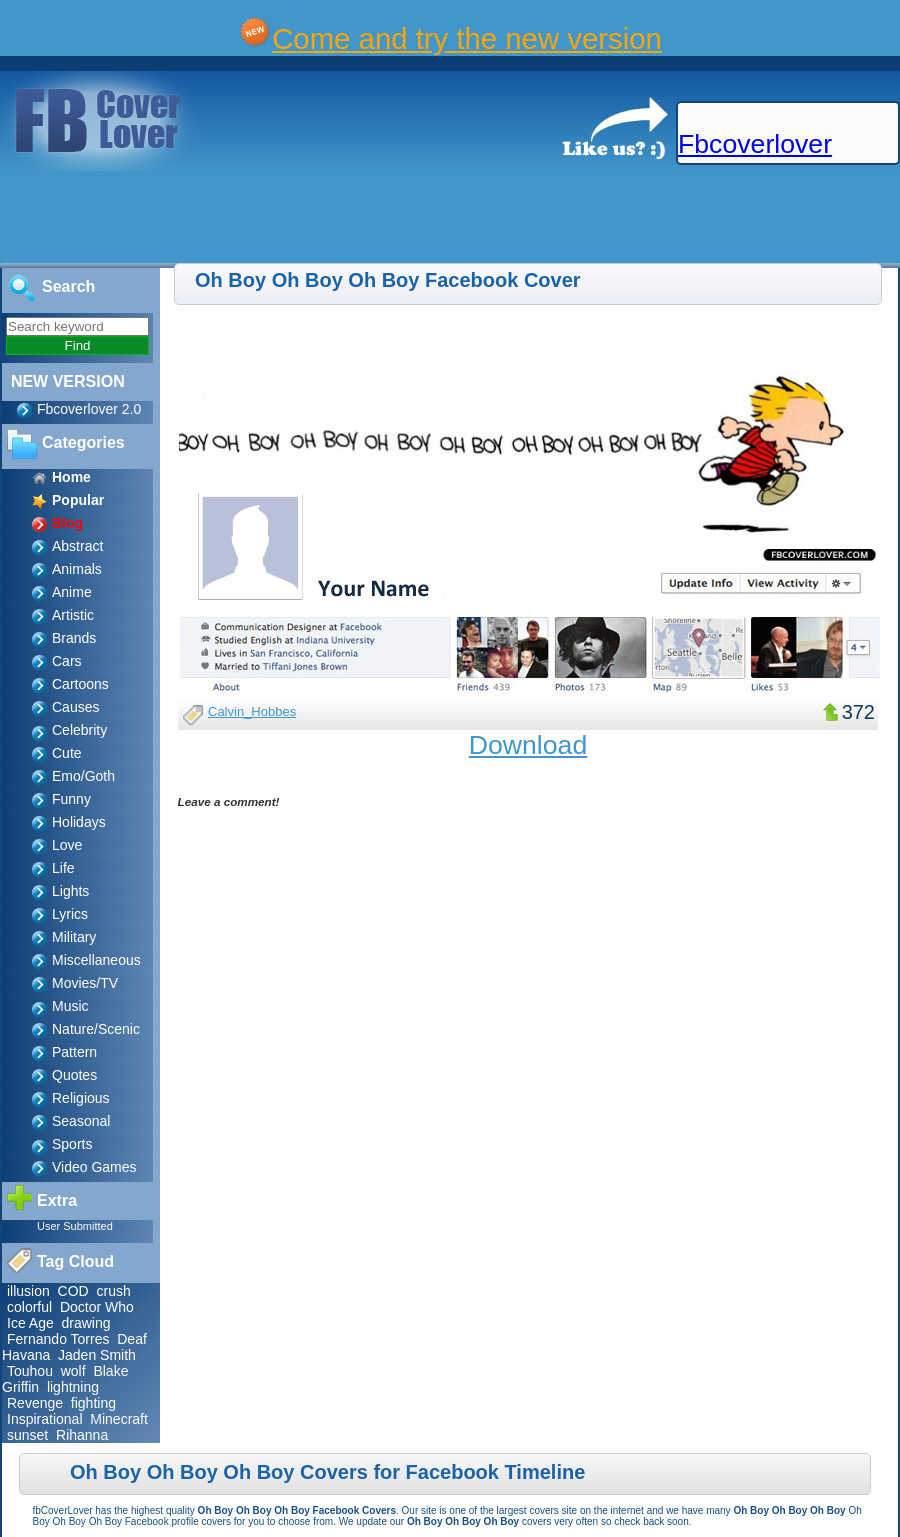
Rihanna (82, 1435)
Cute (67, 753)
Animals (77, 569)
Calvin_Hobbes (252, 711)
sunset (27, 1435)
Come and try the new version (467, 38)
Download (528, 745)
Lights (70, 891)
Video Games (94, 1167)
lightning (73, 1387)
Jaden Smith (97, 1355)
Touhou (30, 1371)
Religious (81, 1098)
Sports (72, 1144)
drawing (85, 1323)
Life (63, 868)
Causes (75, 707)
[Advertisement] (364, 218)
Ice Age (30, 1323)
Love (67, 845)
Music (70, 1006)
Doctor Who (97, 1307)
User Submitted (75, 1226)
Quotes (74, 1075)
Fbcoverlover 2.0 (89, 409)
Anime (72, 592)
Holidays (79, 822)
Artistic (73, 615)
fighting (93, 1403)
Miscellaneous (96, 960)
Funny (71, 799)
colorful (29, 1307)
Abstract (77, 546)
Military (74, 937)
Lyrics (70, 914)
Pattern (74, 1052)
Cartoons (80, 684)
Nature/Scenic (96, 1029)
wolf (73, 1371)
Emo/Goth (83, 776)
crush (114, 1291)
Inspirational (45, 1419)
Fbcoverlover (755, 144)
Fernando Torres (58, 1339)
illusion (28, 1291)
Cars (67, 661)
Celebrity (79, 730)
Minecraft (119, 1419)
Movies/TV (85, 983)
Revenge (35, 1403)
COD (73, 1291)
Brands (74, 638)
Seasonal (81, 1121)
